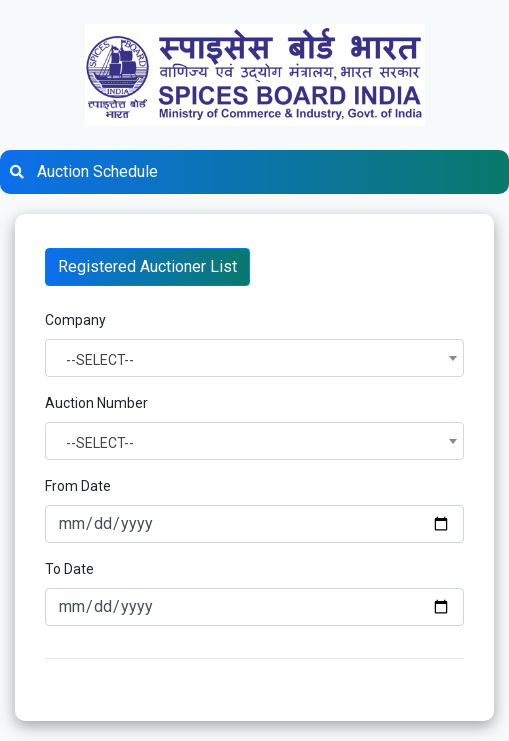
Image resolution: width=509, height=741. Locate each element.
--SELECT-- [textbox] (100, 360)
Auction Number (96, 403)
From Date (78, 486)
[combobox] (254, 358)
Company (75, 320)
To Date (69, 569)
